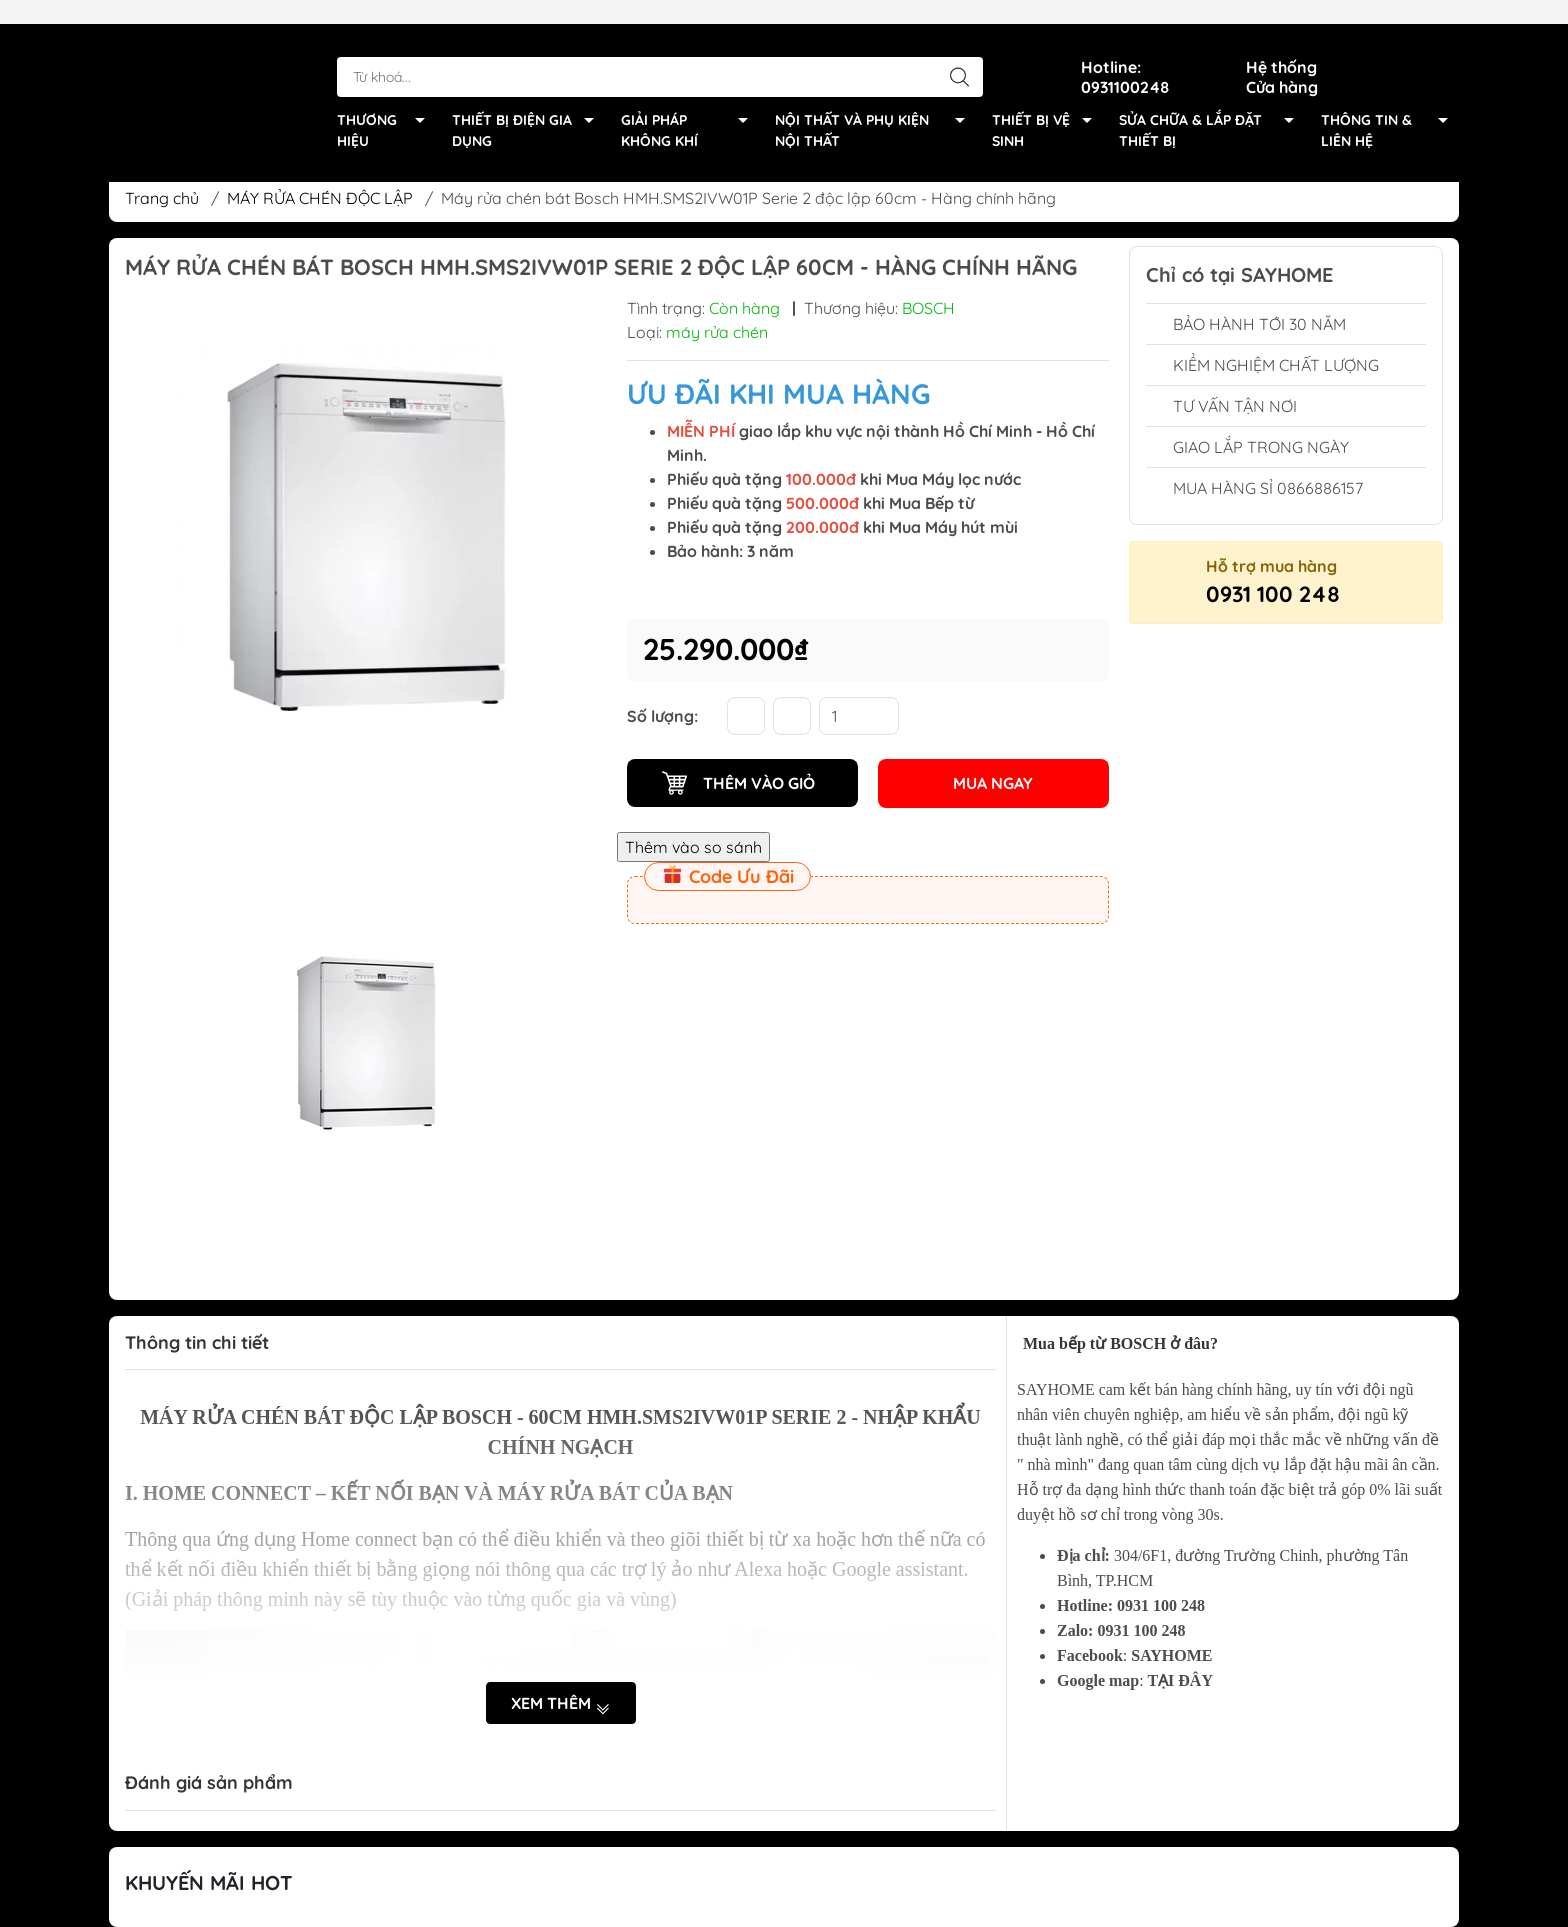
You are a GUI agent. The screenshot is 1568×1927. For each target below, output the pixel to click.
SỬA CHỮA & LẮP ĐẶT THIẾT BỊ (1211, 108)
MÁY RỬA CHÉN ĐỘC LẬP (320, 198)
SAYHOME (1171, 1655)
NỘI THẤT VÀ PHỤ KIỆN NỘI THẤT (875, 108)
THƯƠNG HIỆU (386, 108)
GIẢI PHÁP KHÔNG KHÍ (690, 108)
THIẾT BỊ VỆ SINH (1047, 108)
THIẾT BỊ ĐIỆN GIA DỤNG (528, 108)
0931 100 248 (1273, 594)
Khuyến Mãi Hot (209, 1882)
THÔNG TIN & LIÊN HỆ (1390, 108)
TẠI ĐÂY (1180, 1680)
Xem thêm (561, 1704)
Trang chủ (162, 198)
